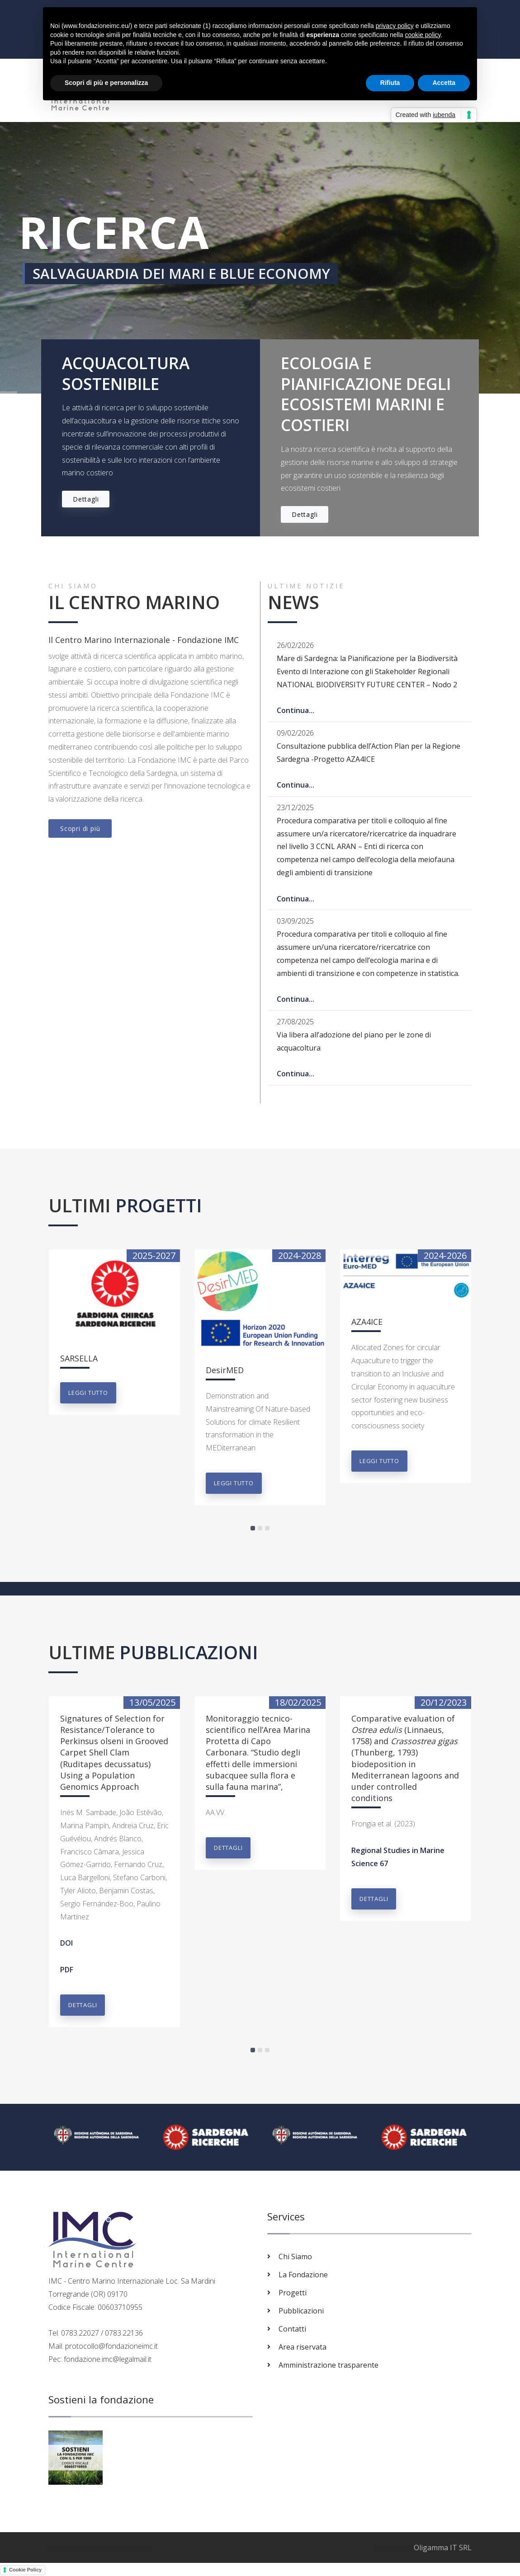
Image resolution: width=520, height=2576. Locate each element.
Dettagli (86, 499)
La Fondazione (303, 2275)
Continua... (295, 710)
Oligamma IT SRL (443, 2548)
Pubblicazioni (301, 2311)
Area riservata (302, 2347)
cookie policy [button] (422, 34)
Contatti (292, 2329)
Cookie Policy (25, 2569)
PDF (66, 1970)
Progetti (293, 2293)
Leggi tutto (88, 1393)
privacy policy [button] (395, 25)
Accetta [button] (443, 82)
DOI (66, 1943)
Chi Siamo (295, 2257)
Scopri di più (80, 828)
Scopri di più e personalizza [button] (106, 82)
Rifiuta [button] (390, 82)
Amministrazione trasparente (328, 2365)
